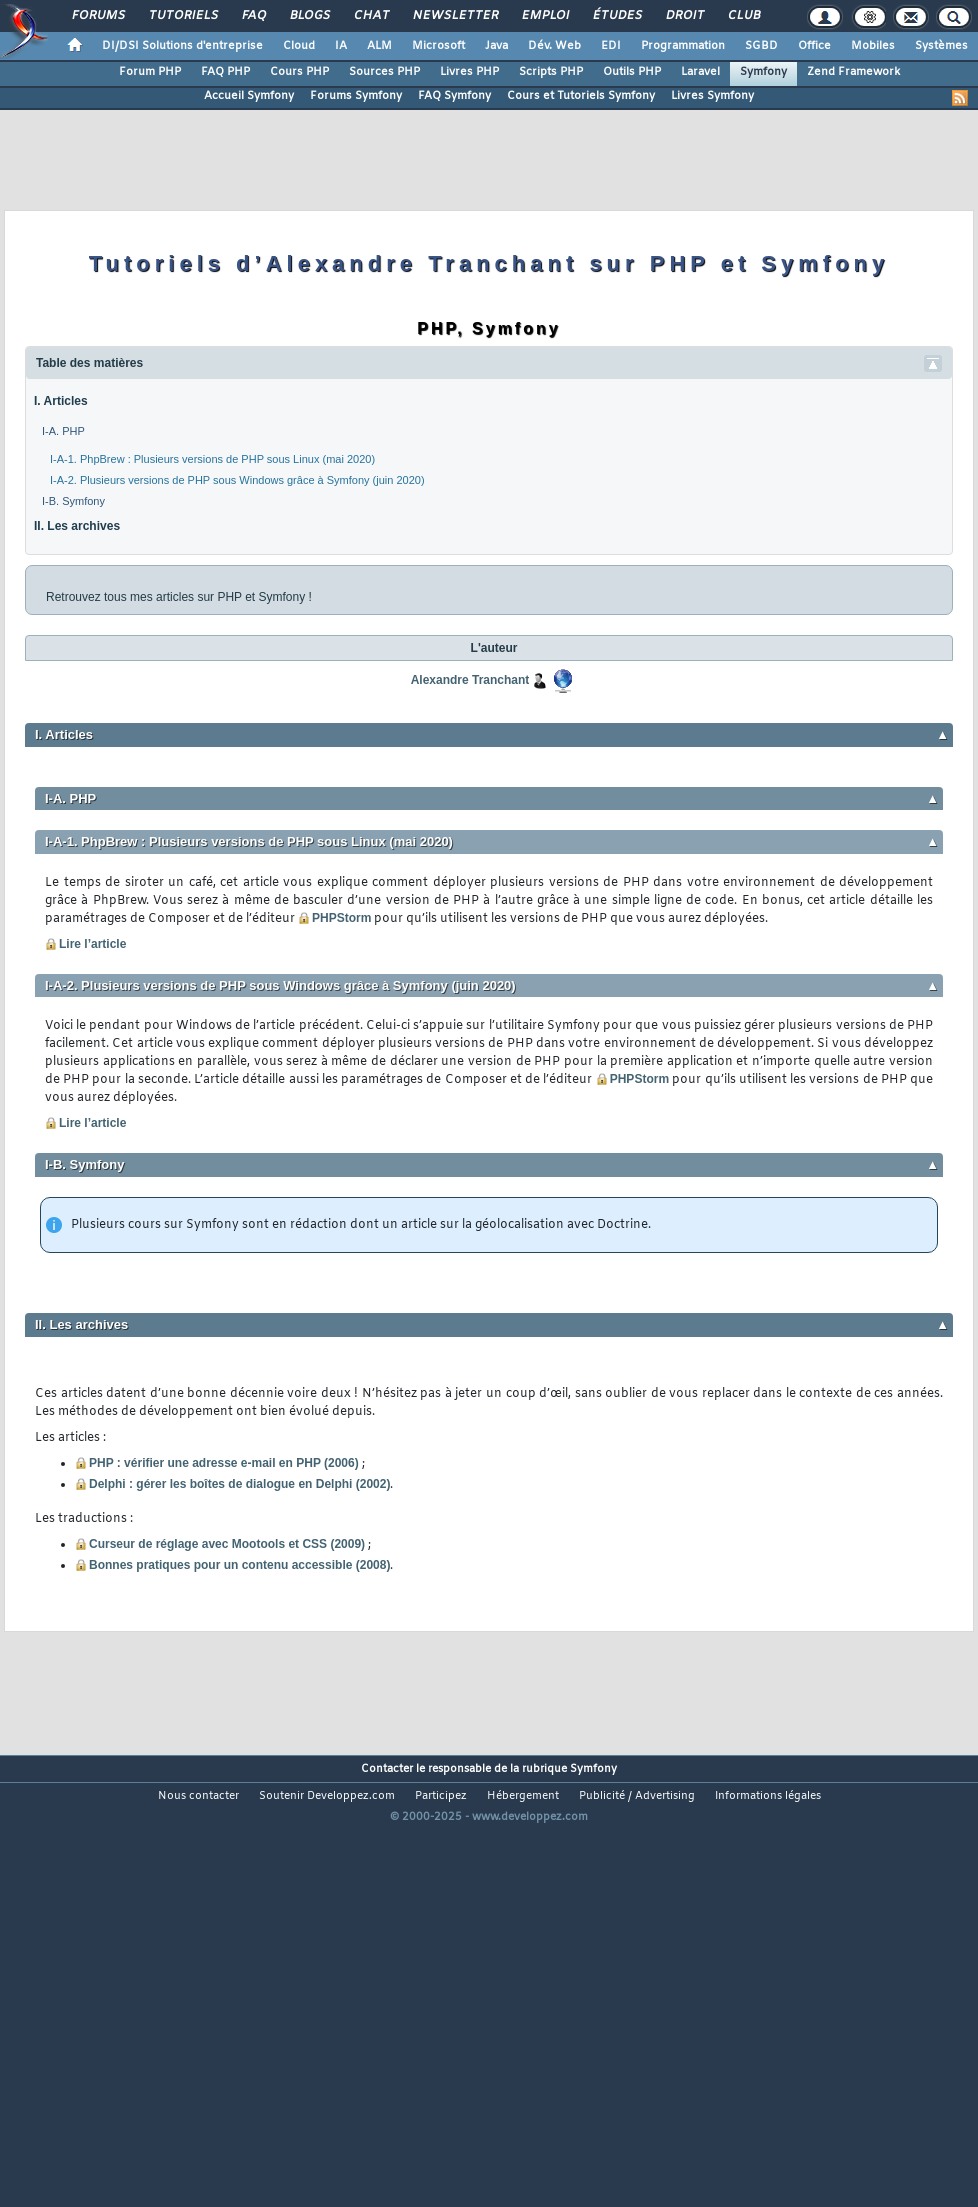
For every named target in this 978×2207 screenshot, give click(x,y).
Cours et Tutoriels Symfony (581, 96)
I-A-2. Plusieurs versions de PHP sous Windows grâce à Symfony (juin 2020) (237, 480)
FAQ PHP (225, 72)
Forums (97, 16)
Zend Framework (853, 72)
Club (743, 16)
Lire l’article (85, 944)
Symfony (763, 72)
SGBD (761, 46)
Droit (684, 16)
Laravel (700, 72)
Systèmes (941, 46)
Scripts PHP (551, 72)
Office (814, 46)
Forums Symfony (356, 96)
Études (616, 16)
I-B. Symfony (73, 501)
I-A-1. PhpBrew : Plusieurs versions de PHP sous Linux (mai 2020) (212, 459)
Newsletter (454, 16)
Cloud (299, 46)
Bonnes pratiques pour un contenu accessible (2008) (239, 1565)
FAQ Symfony (454, 96)
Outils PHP (632, 72)
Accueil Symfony (249, 96)
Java (496, 46)
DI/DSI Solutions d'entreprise (182, 46)
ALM (379, 46)
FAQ (253, 16)
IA (341, 46)
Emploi (544, 16)
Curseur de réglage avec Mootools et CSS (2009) (227, 1544)
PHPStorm (334, 918)
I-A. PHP (63, 431)
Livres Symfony (712, 96)
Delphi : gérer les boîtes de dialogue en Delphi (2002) (239, 1484)
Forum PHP (150, 72)
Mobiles (873, 46)
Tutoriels (182, 16)
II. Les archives (77, 526)
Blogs (309, 16)
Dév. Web (554, 46)
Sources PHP (384, 72)
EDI (611, 46)
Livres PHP (469, 72)
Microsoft (438, 46)
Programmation (683, 46)
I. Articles (61, 401)
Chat (370, 16)
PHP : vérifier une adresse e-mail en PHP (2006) (224, 1463)
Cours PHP (299, 72)
